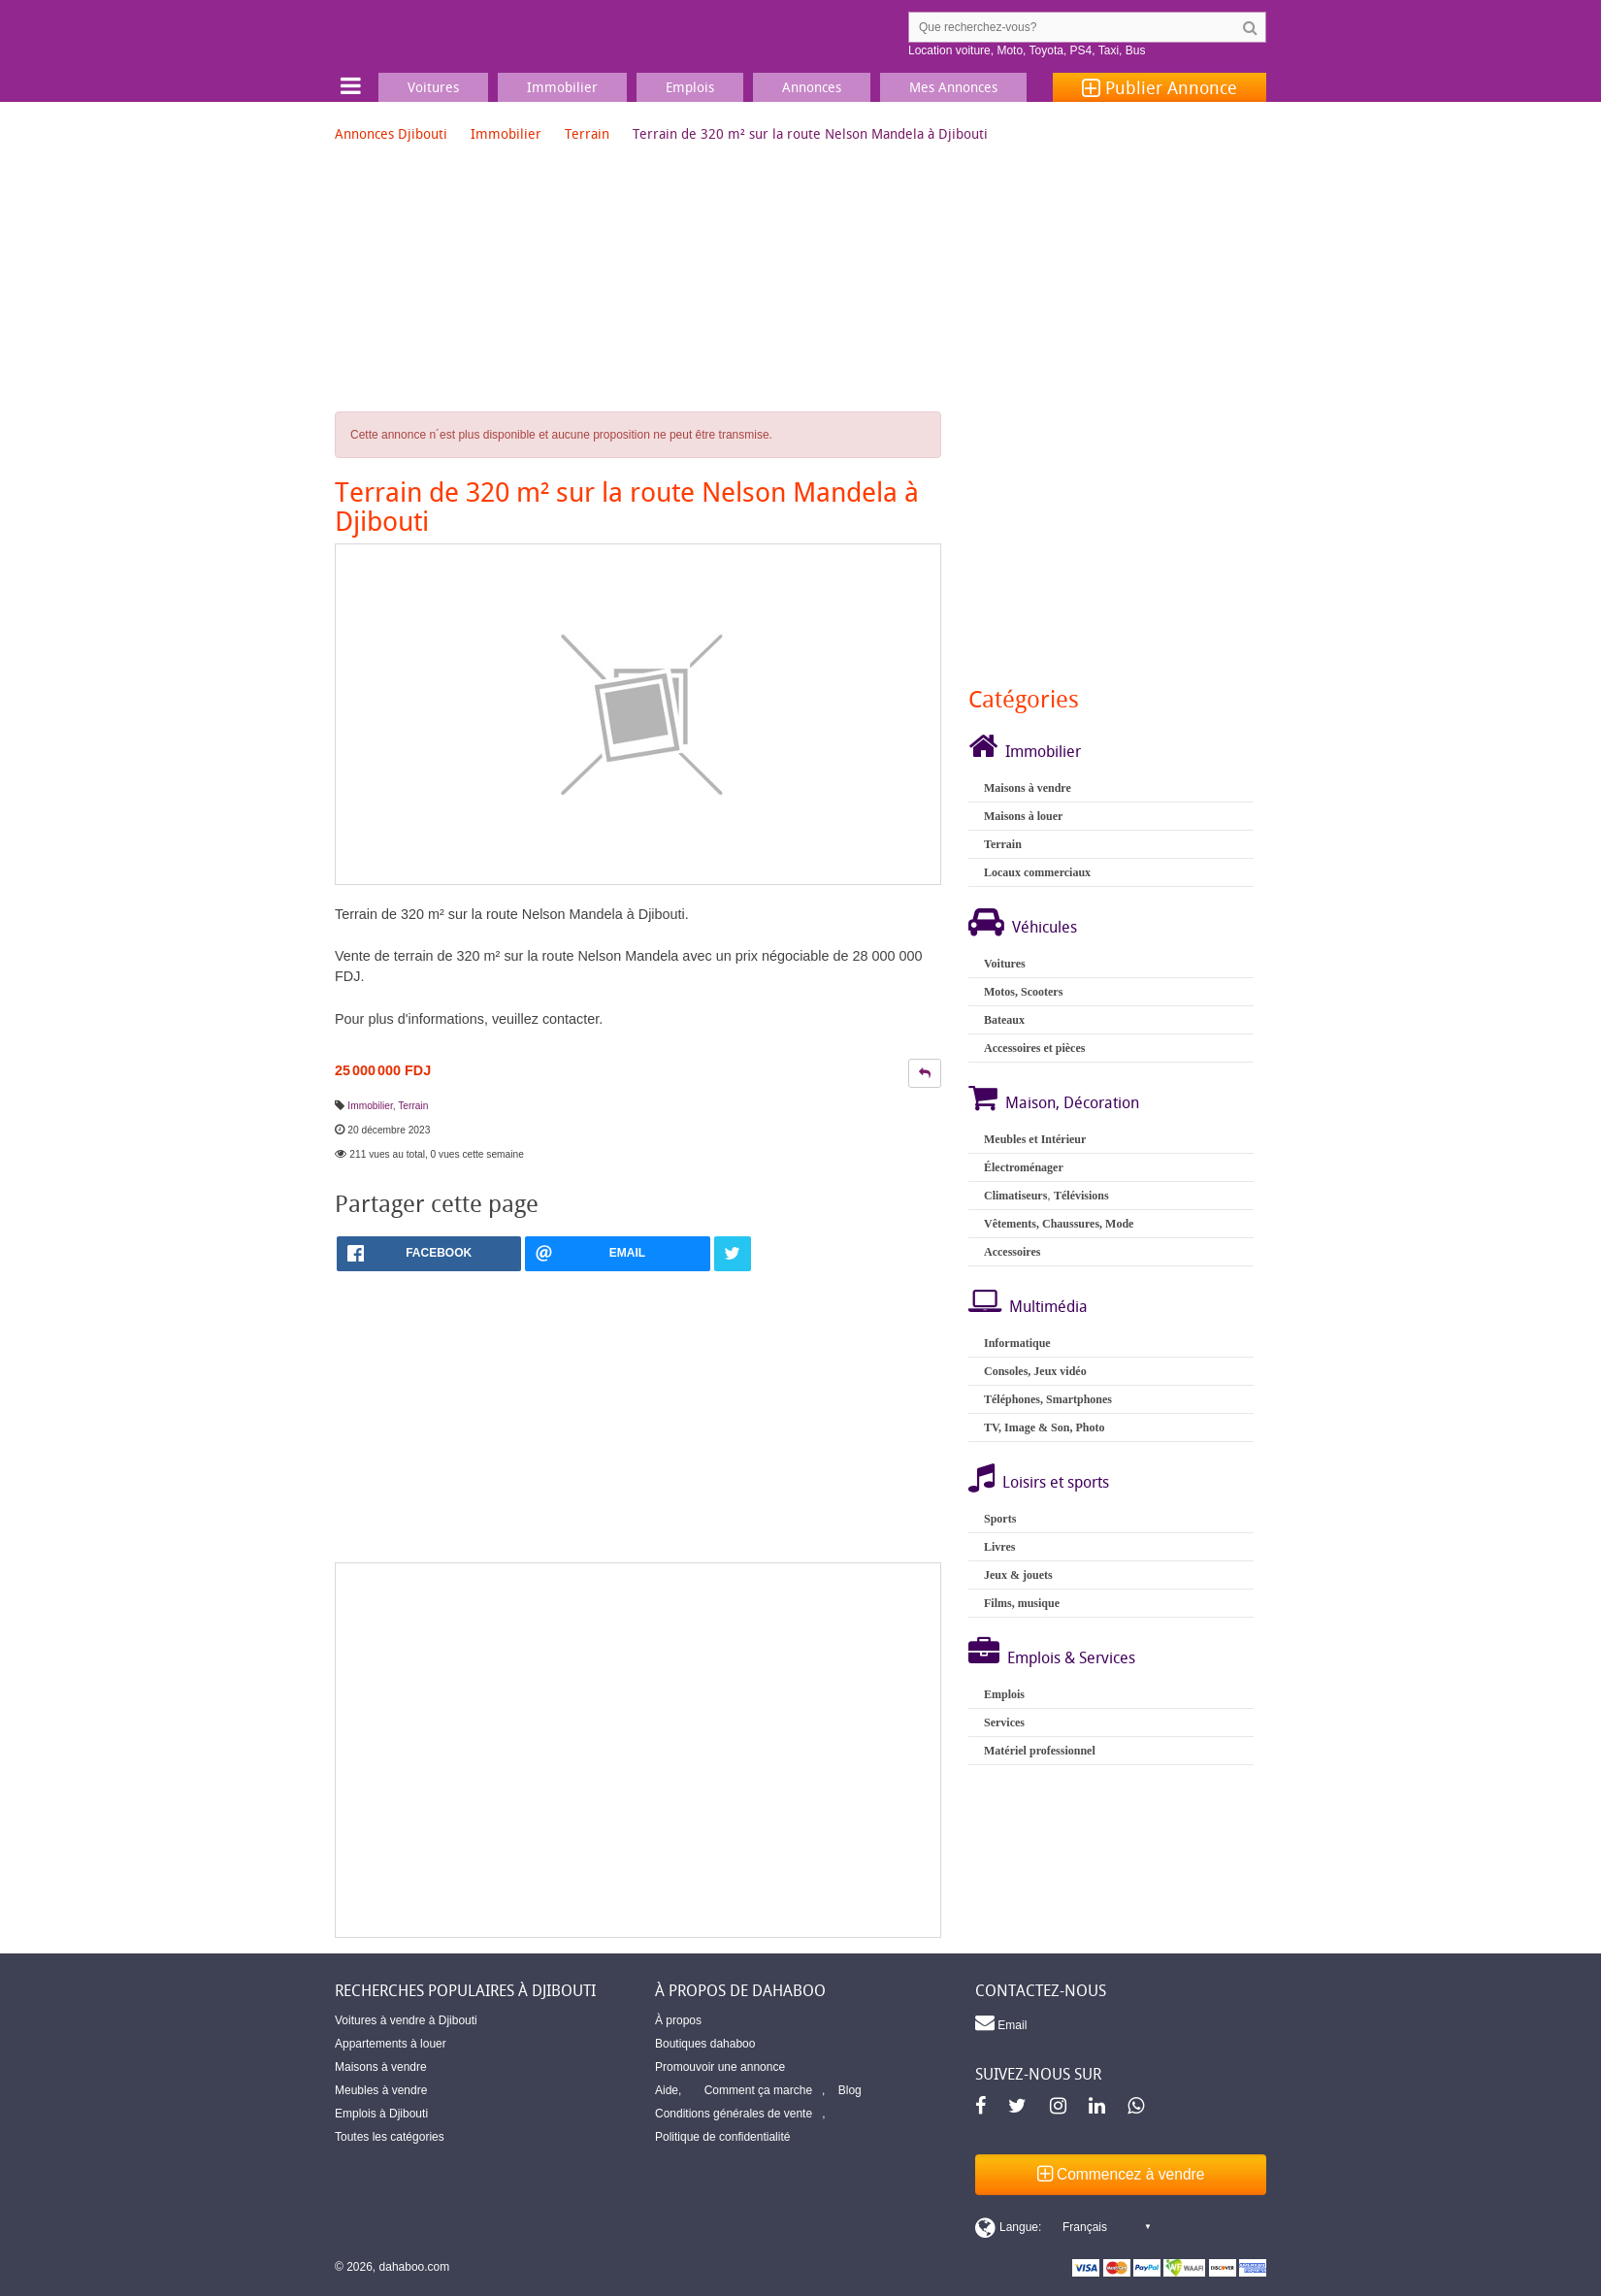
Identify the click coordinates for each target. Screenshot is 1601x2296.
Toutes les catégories (389, 2137)
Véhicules (1044, 926)
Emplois (1004, 1694)
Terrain (587, 133)
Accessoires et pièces (1034, 1048)
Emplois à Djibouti (381, 2113)
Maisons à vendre (1027, 788)
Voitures (1005, 963)
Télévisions (1081, 1195)
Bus (1136, 50)
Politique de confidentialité (722, 2137)
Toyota (1046, 50)
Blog (850, 2090)
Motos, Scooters (1023, 992)
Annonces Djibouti (391, 133)
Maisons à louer (1023, 816)
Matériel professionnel (1039, 1750)
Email (1001, 2022)
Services (1004, 1722)
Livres (999, 1547)
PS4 (1081, 50)
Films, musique (1022, 1603)
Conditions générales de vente (733, 2113)
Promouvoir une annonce (720, 2067)
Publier (1159, 87)
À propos (678, 2020)
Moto (1010, 50)
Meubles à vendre (381, 2090)
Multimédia (1048, 1306)
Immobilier (506, 133)
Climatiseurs (1015, 1195)
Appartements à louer (390, 2043)
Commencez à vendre (1121, 2174)
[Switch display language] (1062, 2227)
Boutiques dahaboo (705, 2043)
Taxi (1108, 50)
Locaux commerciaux (1037, 872)
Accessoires (1012, 1252)
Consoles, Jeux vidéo (1035, 1371)
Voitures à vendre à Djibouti (406, 2020)
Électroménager (1023, 1167)
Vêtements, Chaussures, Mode (1058, 1223)
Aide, (668, 2090)
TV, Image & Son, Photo (1044, 1427)
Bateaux (1004, 1020)
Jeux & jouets (1018, 1575)
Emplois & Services (1071, 1657)
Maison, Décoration (1072, 1102)
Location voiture (949, 50)
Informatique (1017, 1343)
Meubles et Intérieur (1035, 1139)
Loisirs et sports (1055, 1481)
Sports (1000, 1518)
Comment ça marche (758, 2090)
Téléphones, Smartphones (1048, 1399)
